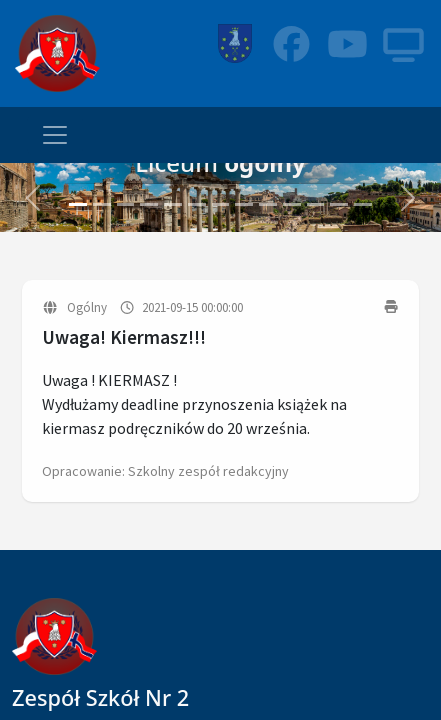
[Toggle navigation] (55, 135)
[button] (33, 197)
